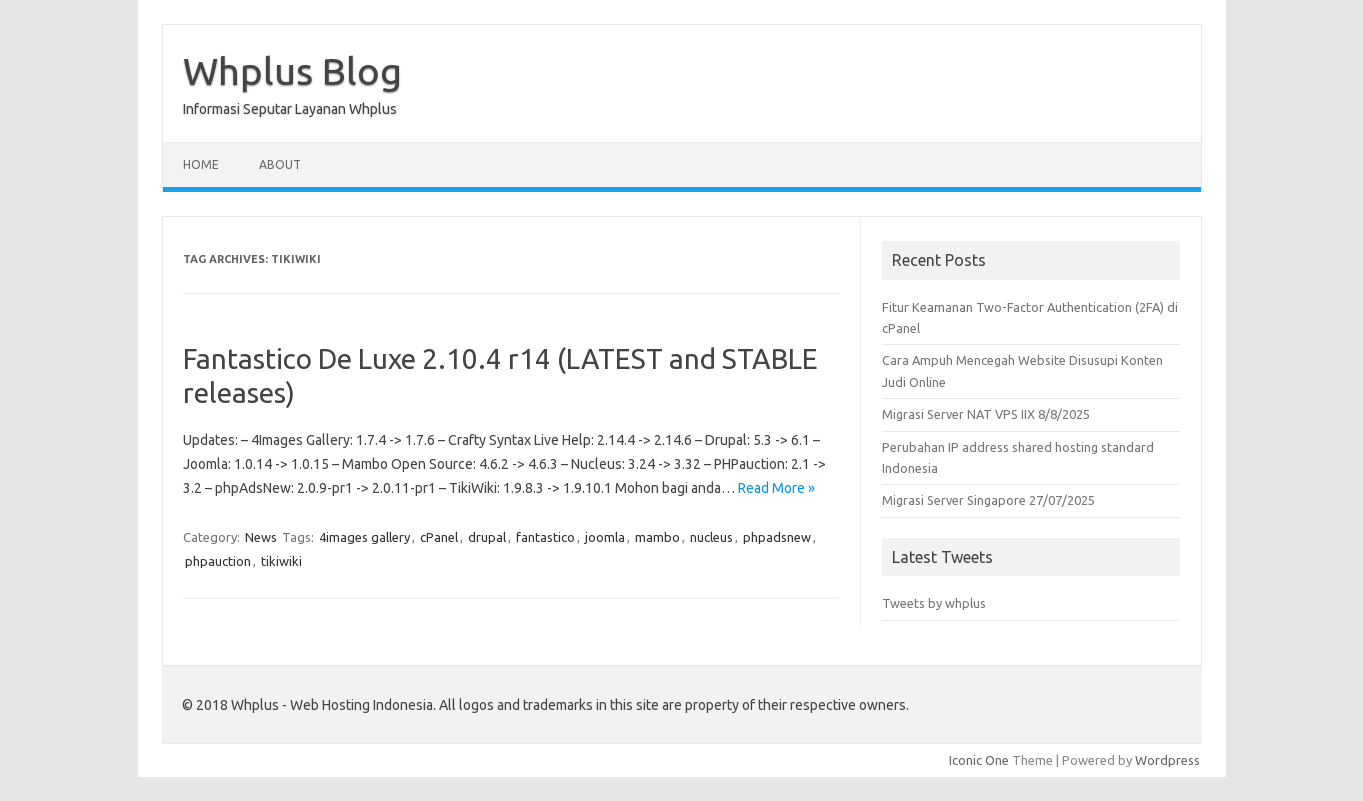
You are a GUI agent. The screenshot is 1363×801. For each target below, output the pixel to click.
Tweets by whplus (934, 603)
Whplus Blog (292, 71)
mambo (657, 537)
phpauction (218, 561)
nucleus (711, 537)
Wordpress (1167, 760)
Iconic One (979, 760)
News (261, 537)
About (280, 164)
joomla (605, 537)
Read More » (776, 488)
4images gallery (364, 537)
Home (201, 164)
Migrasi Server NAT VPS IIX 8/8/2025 (986, 414)
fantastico (545, 537)
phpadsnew (777, 537)
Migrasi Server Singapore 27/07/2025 (988, 500)
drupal (487, 537)
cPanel (439, 537)
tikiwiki (281, 561)
